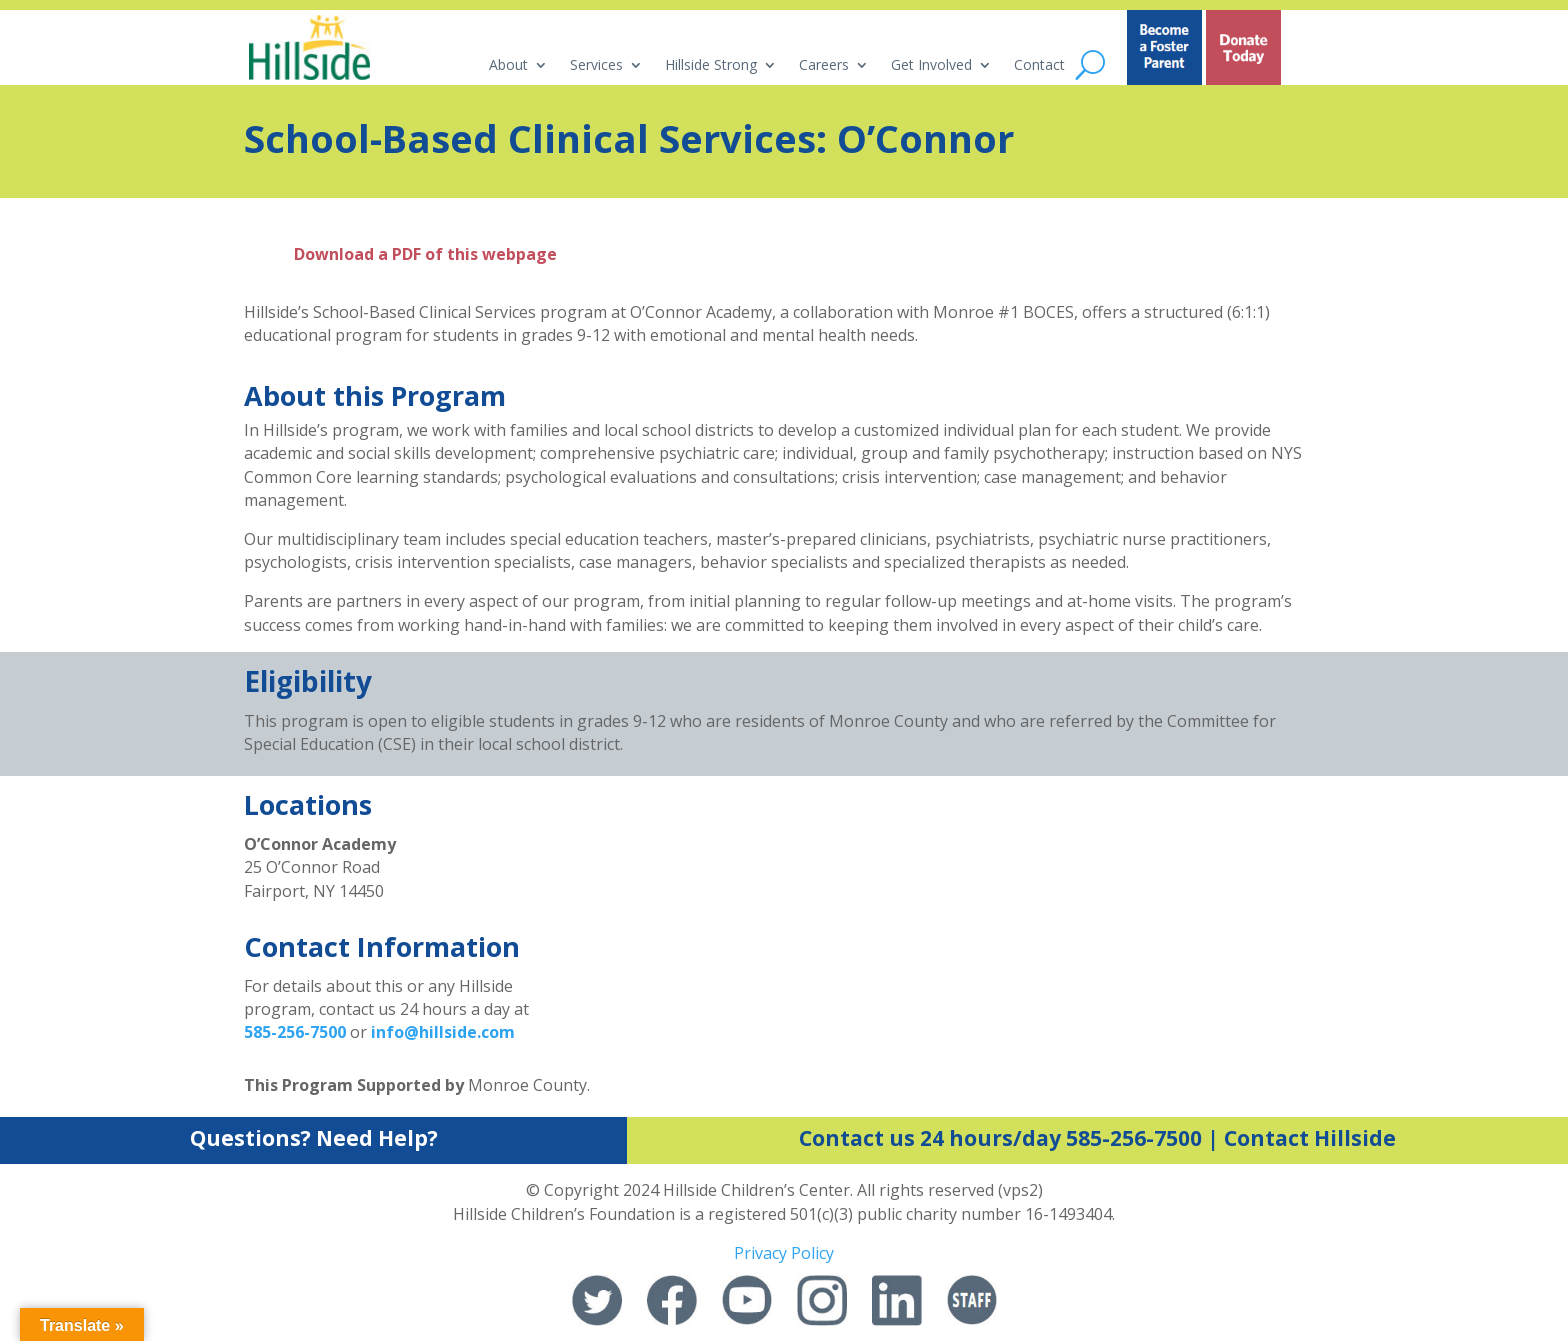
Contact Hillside (1310, 1138)
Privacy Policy (784, 1253)
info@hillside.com (443, 1032)
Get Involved (931, 66)
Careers (824, 66)
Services (596, 66)
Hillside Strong (711, 66)
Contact (1039, 66)
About (508, 66)
